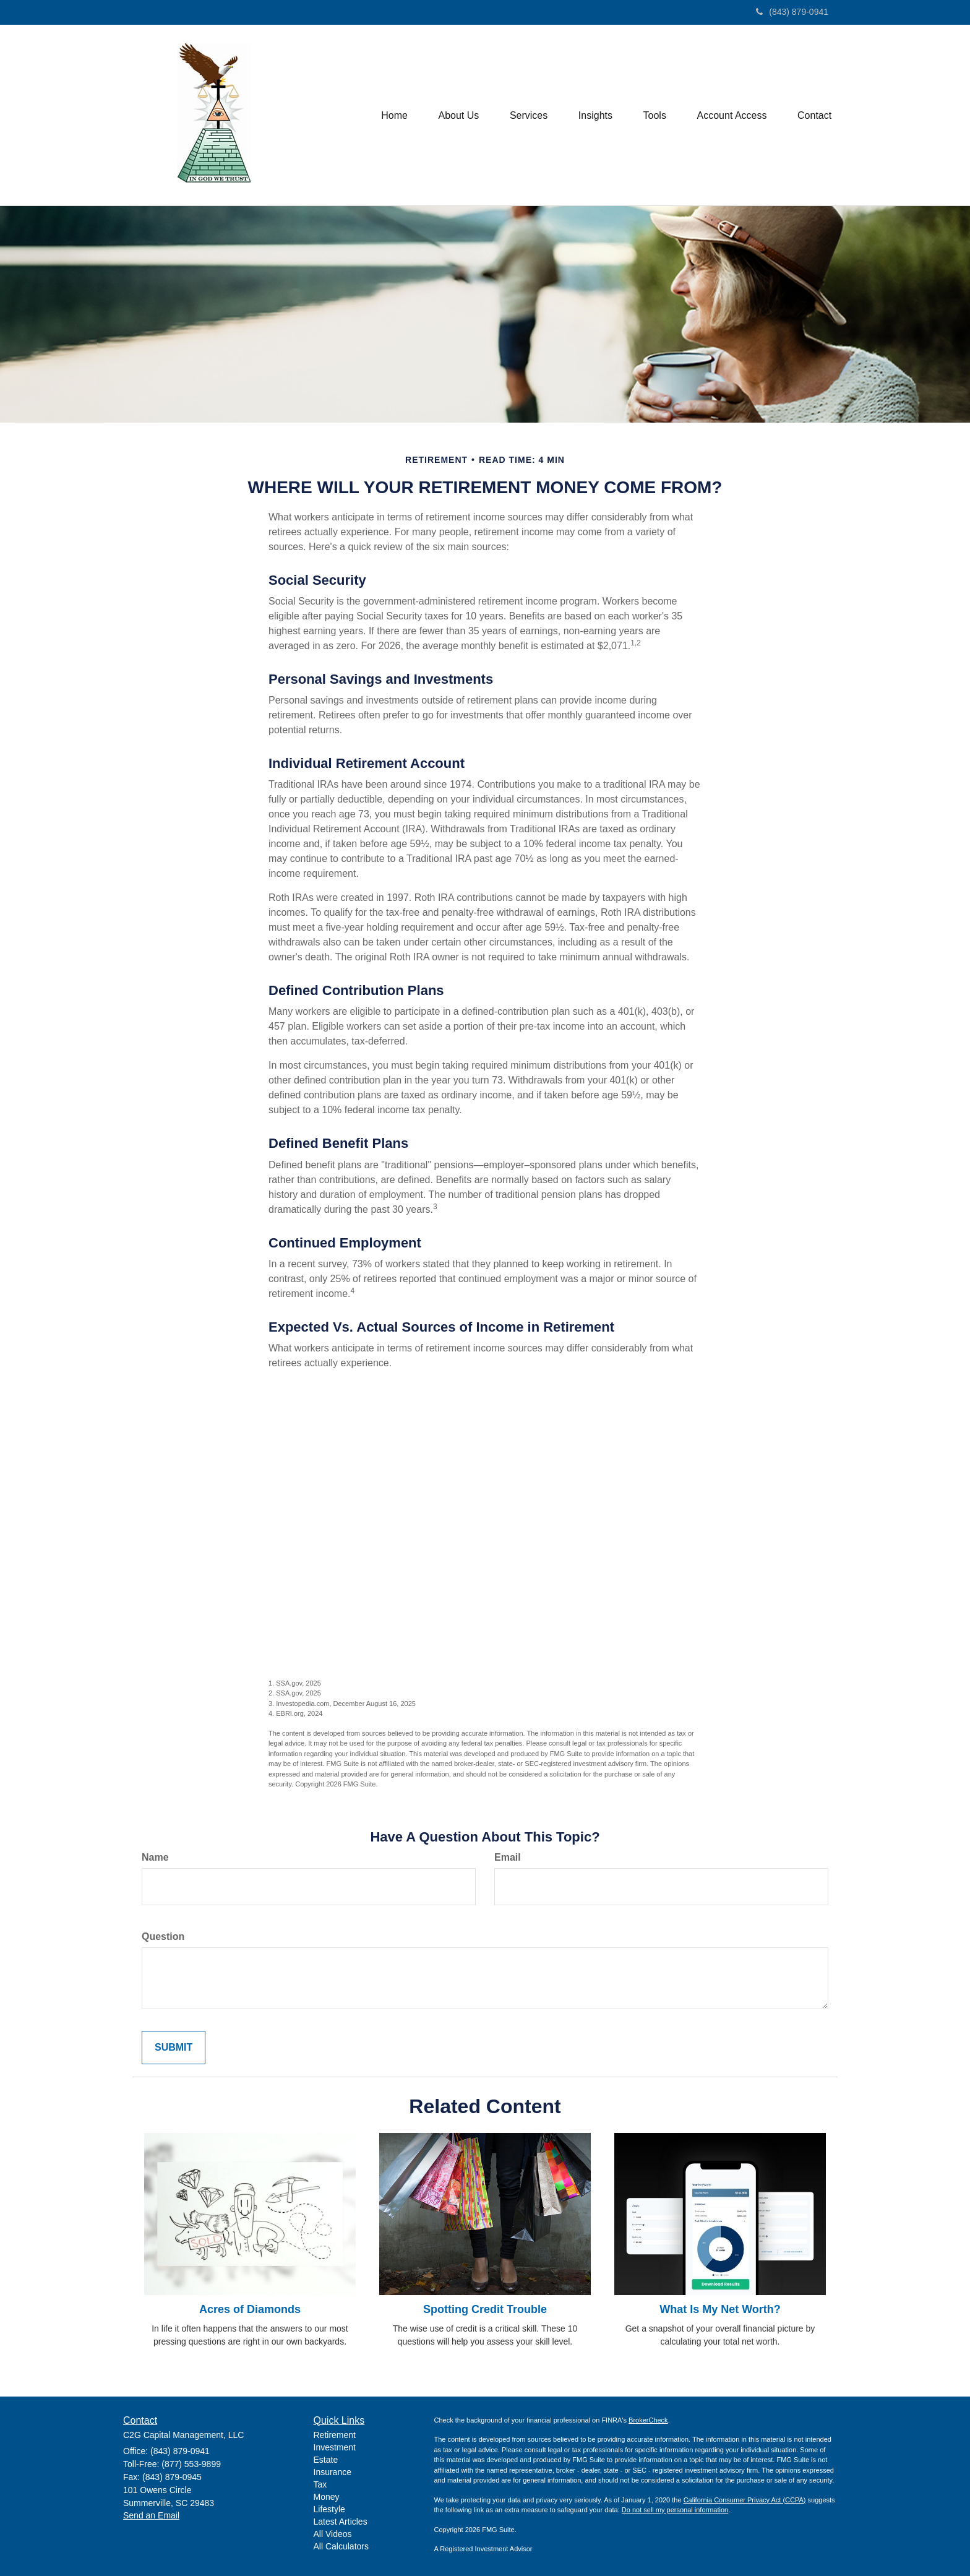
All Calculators (341, 2546)
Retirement (335, 2435)
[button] (457, 115)
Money (327, 2497)
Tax (320, 2484)
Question (163, 1936)
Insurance (332, 2472)
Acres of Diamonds (250, 2309)
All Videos (333, 2534)
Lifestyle (329, 2509)
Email (507, 1857)
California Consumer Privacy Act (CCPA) (745, 2500)
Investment (335, 2447)
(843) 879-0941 (792, 12)
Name (155, 1857)
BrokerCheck (648, 2420)
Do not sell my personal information (675, 2510)
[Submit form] (173, 2048)
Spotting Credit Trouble (485, 2309)
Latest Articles (340, 2521)
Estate (326, 2460)
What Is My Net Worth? (720, 2309)
